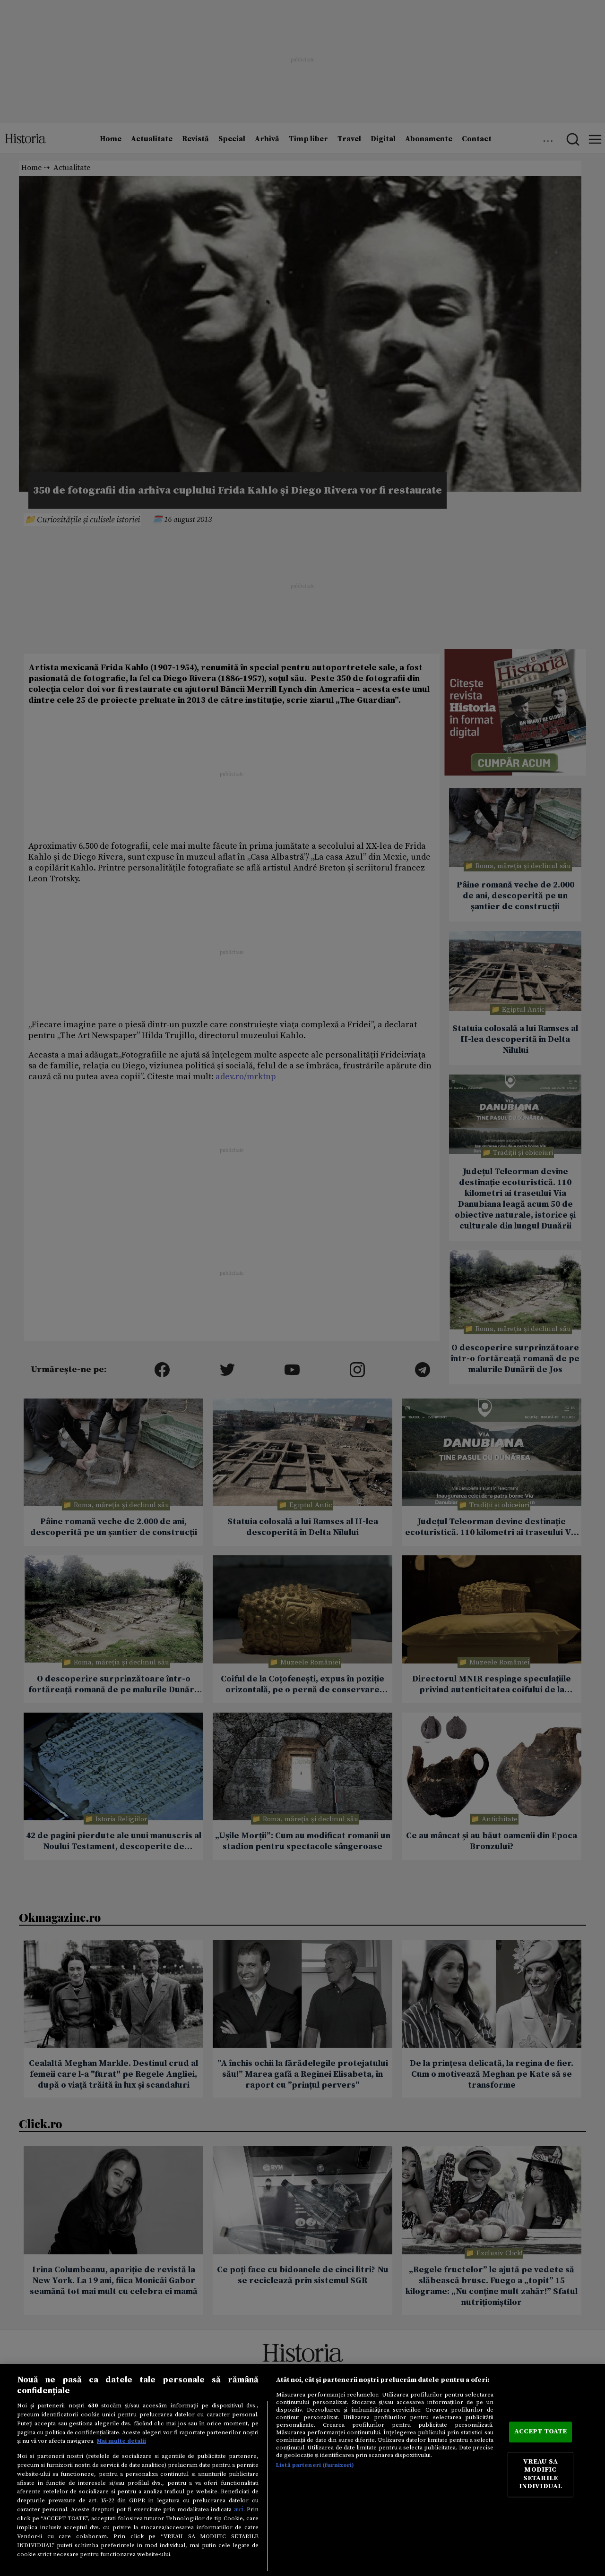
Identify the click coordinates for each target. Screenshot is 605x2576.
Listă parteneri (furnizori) (315, 2465)
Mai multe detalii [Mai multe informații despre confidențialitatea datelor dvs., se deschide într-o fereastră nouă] (121, 2441)
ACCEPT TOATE (540, 2432)
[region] (302, 2470)
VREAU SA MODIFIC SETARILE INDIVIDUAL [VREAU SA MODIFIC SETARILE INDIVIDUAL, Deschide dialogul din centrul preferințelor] (540, 2474)
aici (238, 2509)
